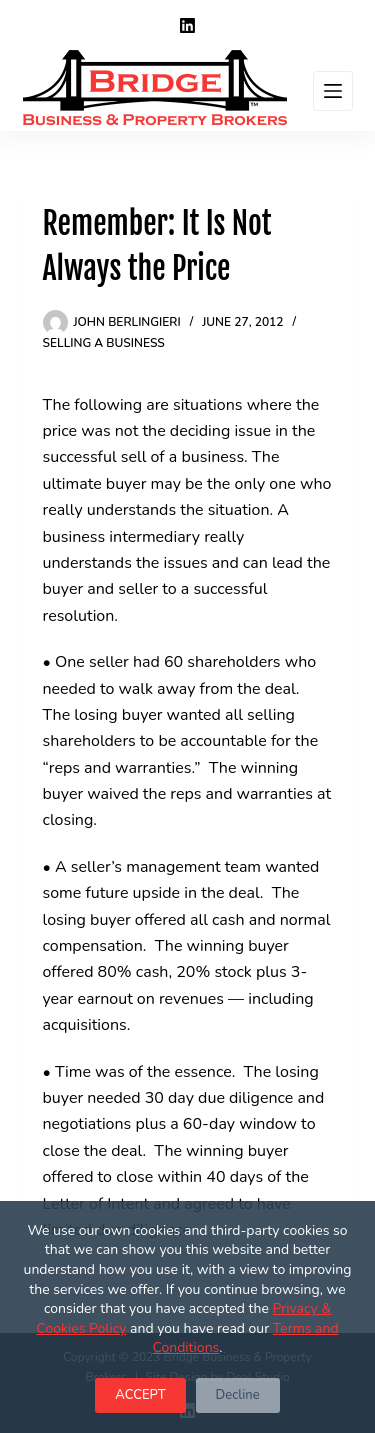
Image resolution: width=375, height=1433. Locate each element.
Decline (238, 1395)
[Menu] (333, 91)
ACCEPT (140, 1395)
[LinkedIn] (187, 25)
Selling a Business (104, 343)
